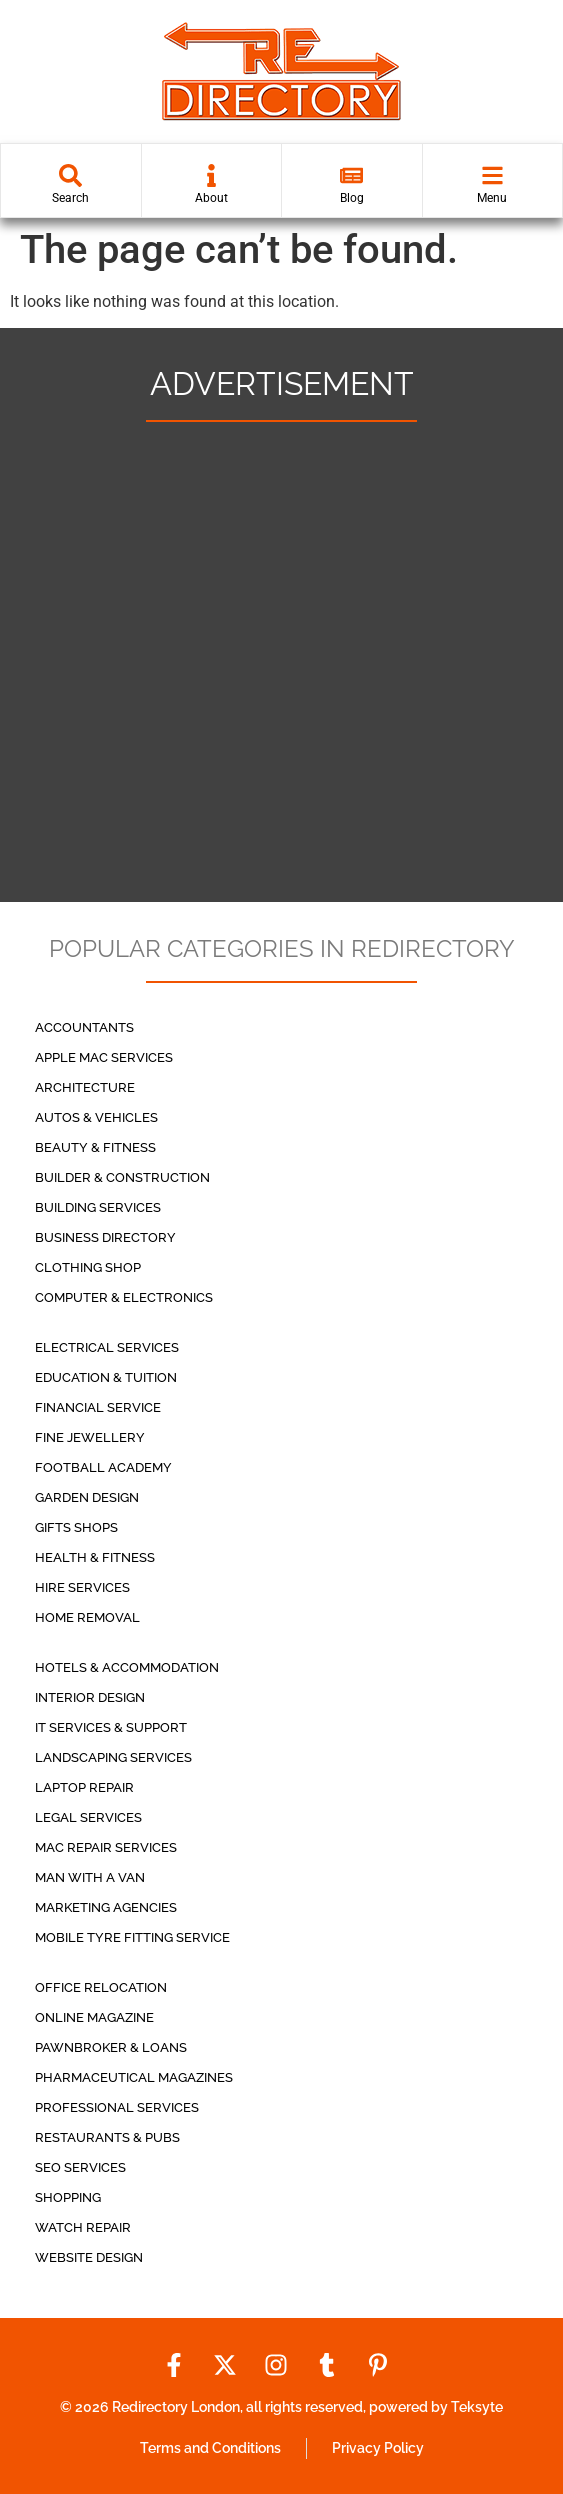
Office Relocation (101, 1987)
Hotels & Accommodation (127, 1667)
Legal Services (88, 1817)
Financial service (98, 1407)
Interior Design (90, 1697)
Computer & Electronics (124, 1297)
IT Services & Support (111, 1727)
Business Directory (105, 1237)
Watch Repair (83, 2227)
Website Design (89, 2257)
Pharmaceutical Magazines (134, 2077)
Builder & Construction (122, 1177)
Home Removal (87, 1617)
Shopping (68, 2197)
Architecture (85, 1087)
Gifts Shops (76, 1527)
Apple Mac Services (104, 1057)
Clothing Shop (88, 1267)
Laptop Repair (84, 1787)
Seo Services (80, 2167)
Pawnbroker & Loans (111, 2047)
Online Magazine (94, 2017)
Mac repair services (106, 1847)
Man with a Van (90, 1877)
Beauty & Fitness (95, 1147)
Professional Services (117, 2107)
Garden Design (87, 1497)
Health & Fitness (95, 1557)
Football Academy (103, 1467)
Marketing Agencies (106, 1907)
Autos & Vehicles (96, 1117)
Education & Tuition (106, 1377)
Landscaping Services (113, 1757)
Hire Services (82, 1587)
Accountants (84, 1027)
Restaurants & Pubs (107, 2137)
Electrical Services (107, 1347)
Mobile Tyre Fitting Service (132, 1937)
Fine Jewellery (90, 1437)
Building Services (98, 1207)
